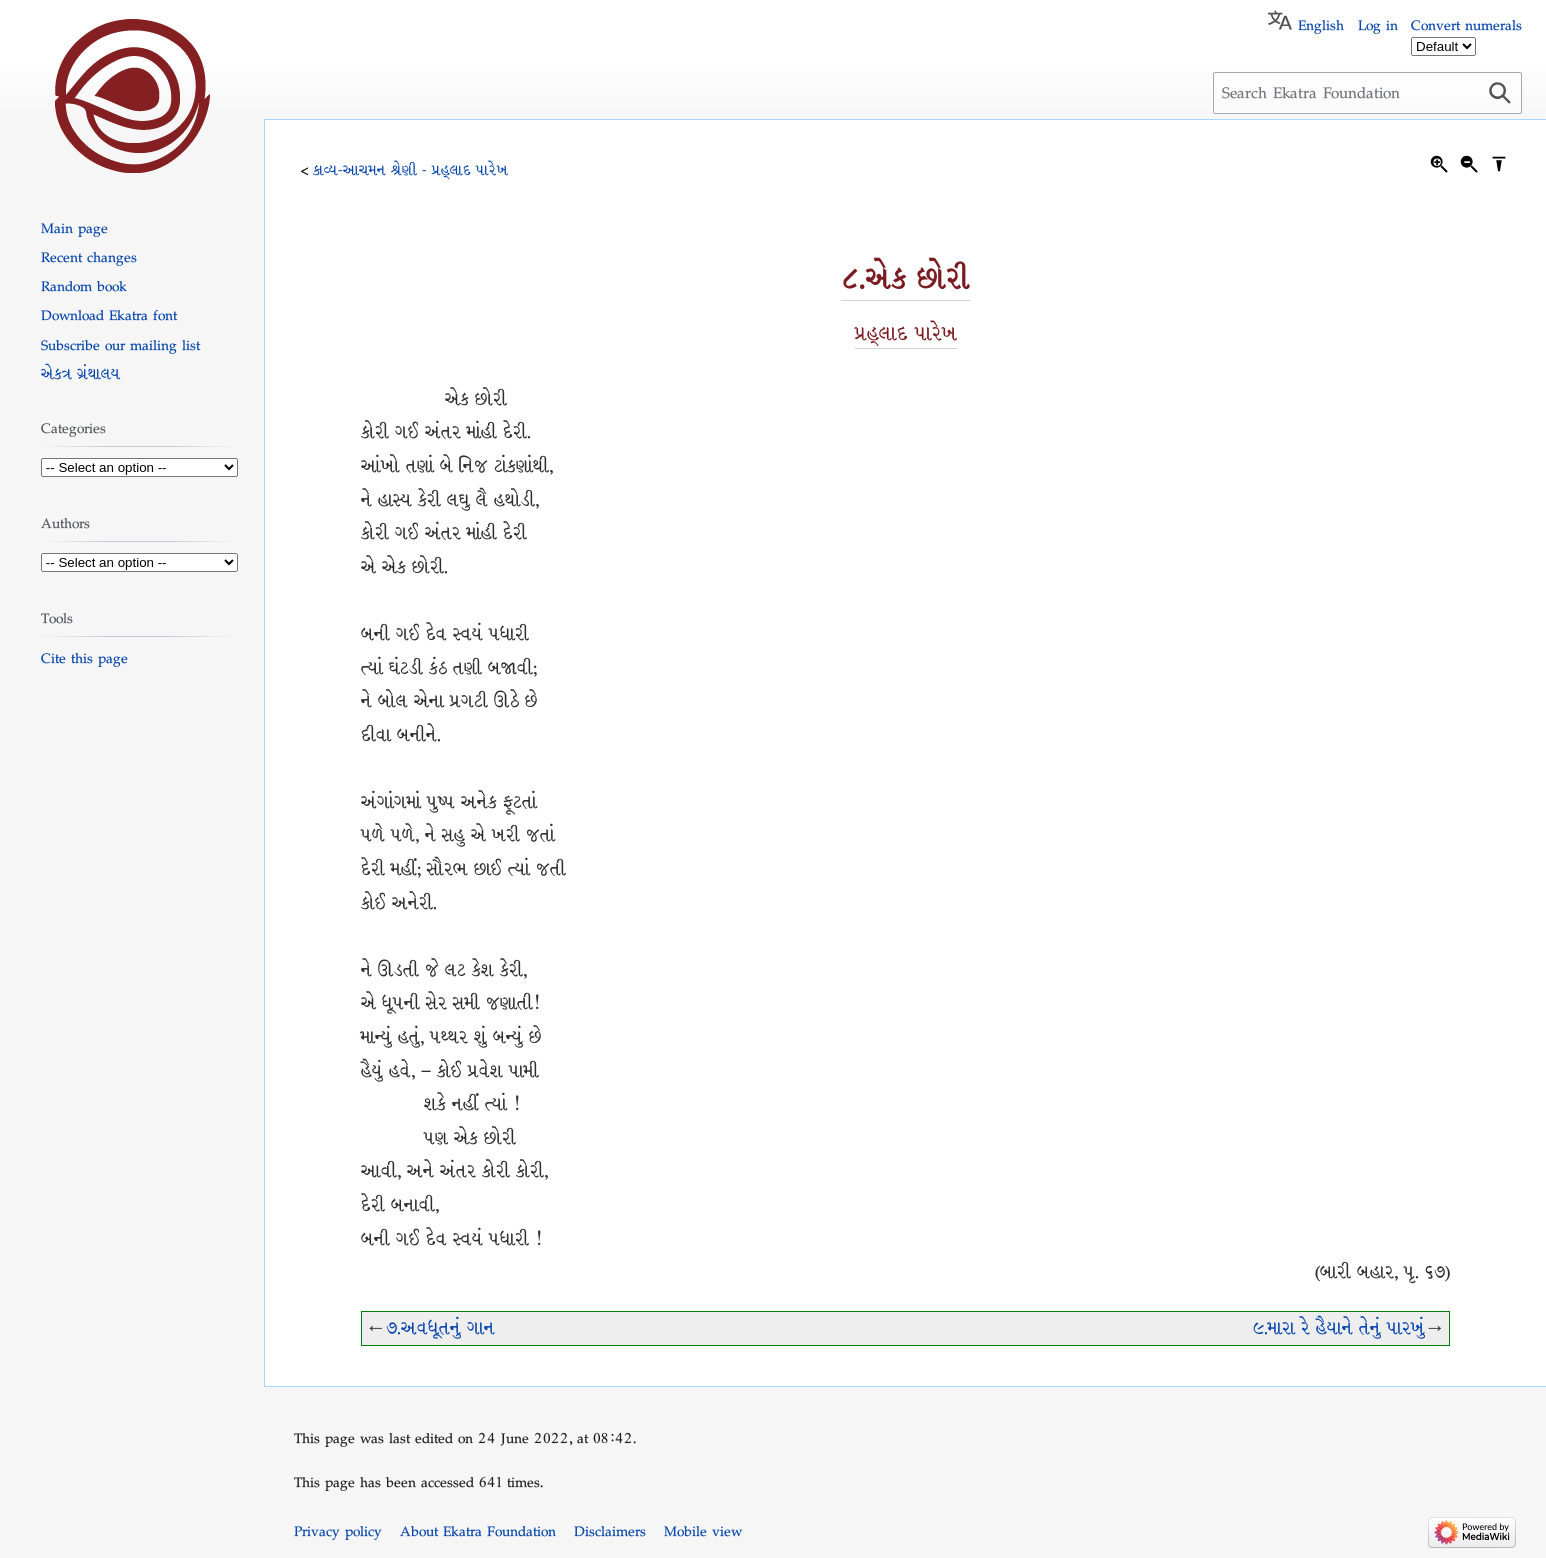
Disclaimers (610, 1531)
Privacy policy (338, 1531)
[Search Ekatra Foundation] (1367, 93)
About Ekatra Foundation (478, 1531)
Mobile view (703, 1531)
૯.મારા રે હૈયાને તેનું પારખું (1339, 1328)
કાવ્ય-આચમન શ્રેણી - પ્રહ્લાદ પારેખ (410, 170)
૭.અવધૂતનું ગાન (440, 1328)
